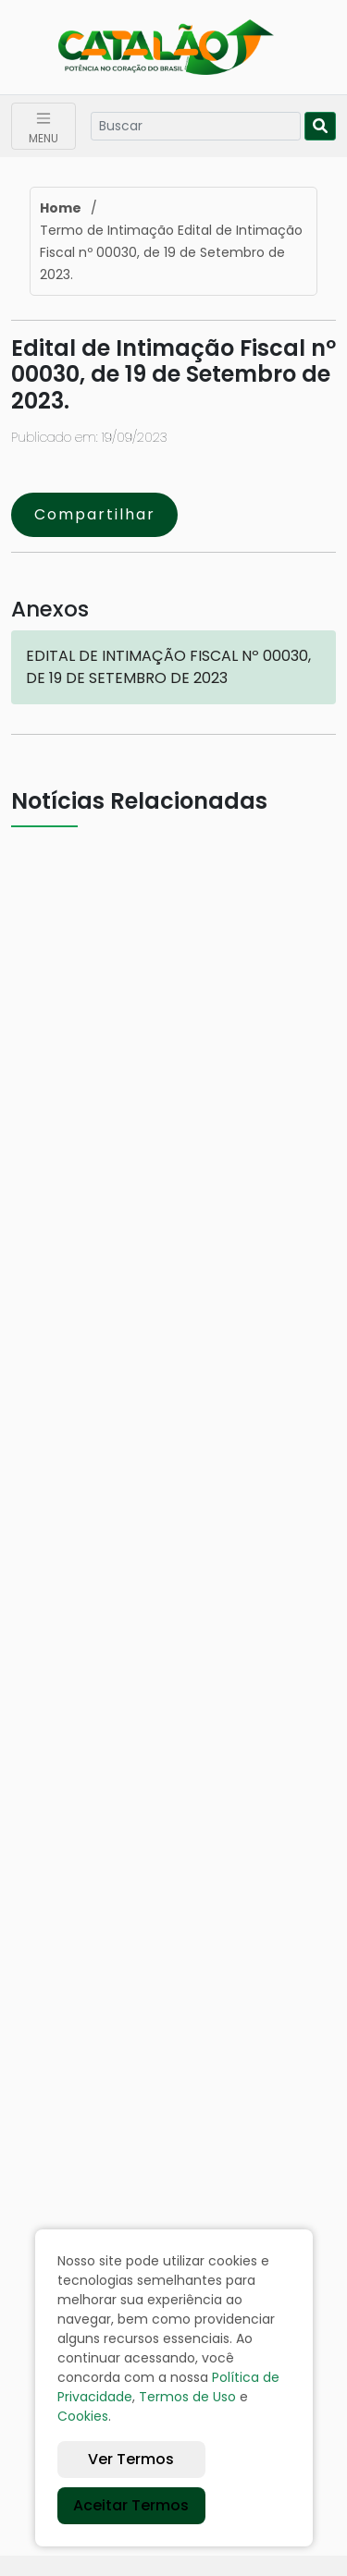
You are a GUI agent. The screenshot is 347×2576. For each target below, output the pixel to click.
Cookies (82, 2416)
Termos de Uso (187, 2396)
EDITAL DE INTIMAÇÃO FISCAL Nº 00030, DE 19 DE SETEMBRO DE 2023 (168, 667)
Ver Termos (131, 2459)
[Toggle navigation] (43, 126)
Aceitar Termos (131, 2505)
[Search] (196, 126)
